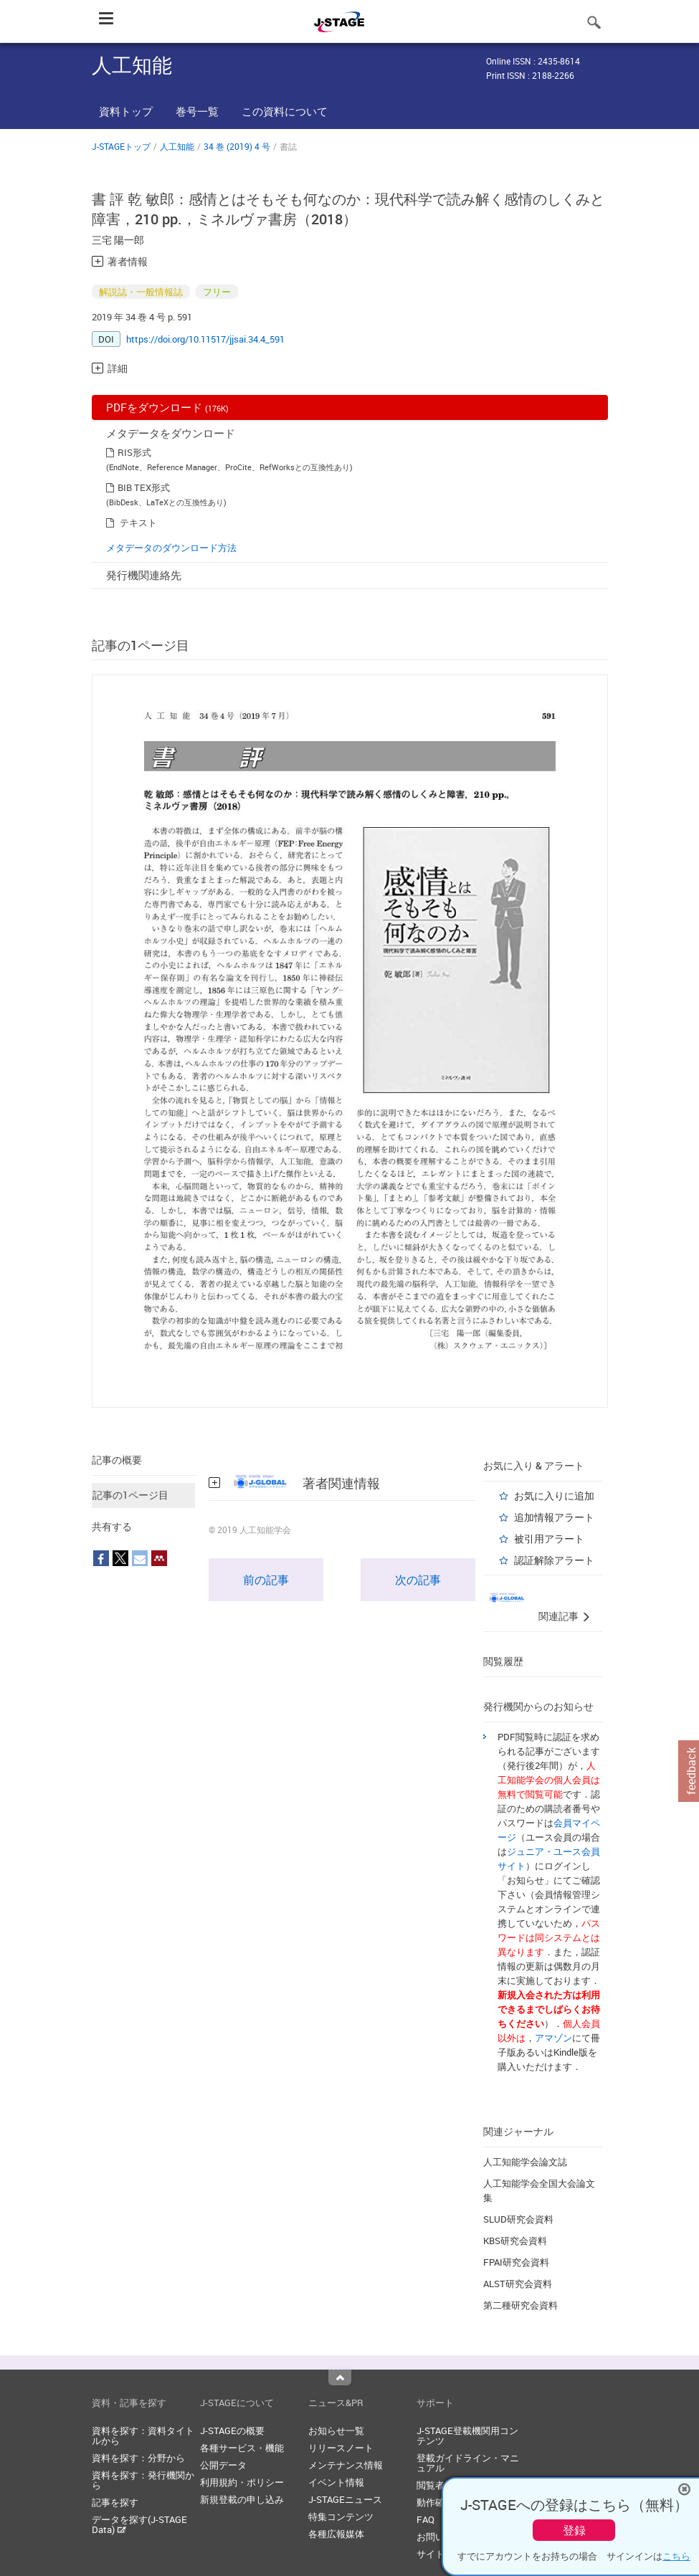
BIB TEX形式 (144, 487)
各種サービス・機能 (242, 2447)
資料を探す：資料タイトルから (143, 2435)
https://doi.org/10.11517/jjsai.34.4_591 (205, 339)
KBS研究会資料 (515, 2240)
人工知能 (177, 146)
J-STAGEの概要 (232, 2430)
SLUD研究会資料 (518, 2219)
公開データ (223, 2464)
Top (339, 2377)
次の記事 (418, 1580)
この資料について (285, 111)
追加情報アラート (554, 1517)
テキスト (138, 522)
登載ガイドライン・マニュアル (468, 2462)
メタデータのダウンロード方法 (171, 547)
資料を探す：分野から (138, 2457)
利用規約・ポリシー (242, 2482)
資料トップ (126, 111)
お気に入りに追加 (554, 1495)
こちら (676, 2555)
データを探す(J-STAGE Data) (139, 2524)
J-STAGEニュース (345, 2499)
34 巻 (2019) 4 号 (237, 146)
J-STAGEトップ (121, 146)
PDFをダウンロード (167, 407)
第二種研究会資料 (520, 2305)
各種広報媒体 (336, 2533)
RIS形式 (134, 452)
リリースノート (341, 2447)
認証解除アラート (554, 1560)
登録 (574, 2530)
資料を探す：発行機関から (143, 2479)
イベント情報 (336, 2482)
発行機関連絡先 (143, 575)
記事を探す (115, 2502)
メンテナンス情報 (345, 2464)
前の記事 (266, 1580)
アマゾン (553, 2037)
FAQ (425, 2519)
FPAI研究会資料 (516, 2262)
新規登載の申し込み (242, 2499)
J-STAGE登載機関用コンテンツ (467, 2435)
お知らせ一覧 (336, 2430)
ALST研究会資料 (517, 2283)
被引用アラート (549, 1538)
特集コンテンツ (341, 2516)
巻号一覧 (197, 111)
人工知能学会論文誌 (525, 2161)
